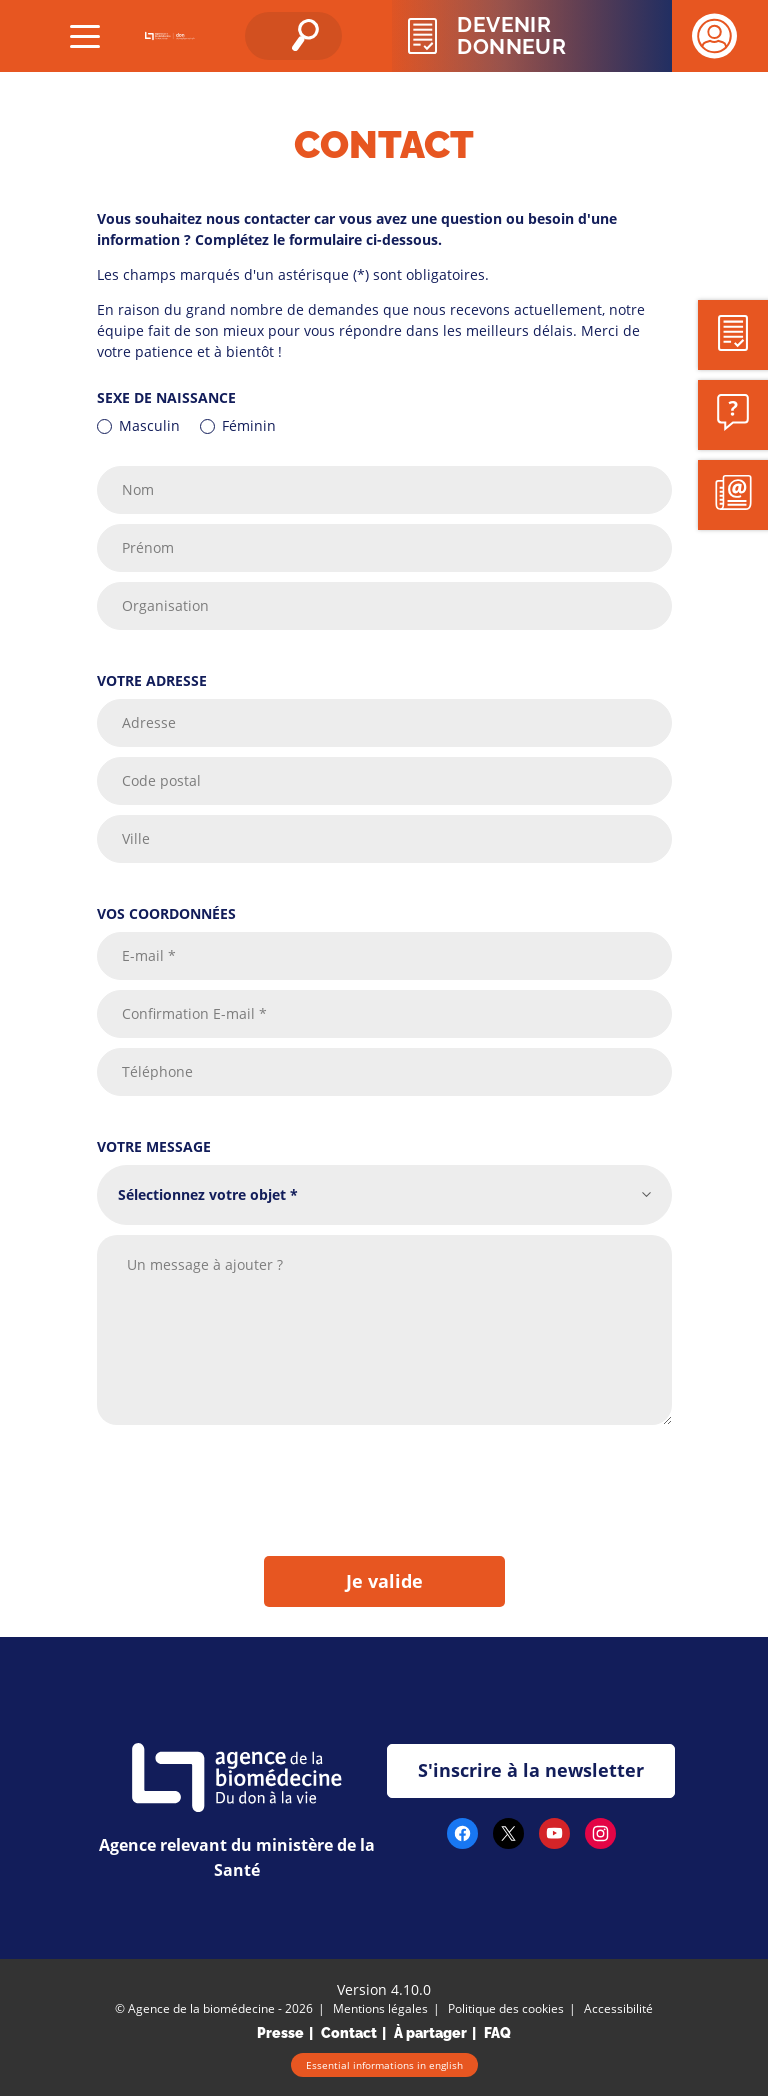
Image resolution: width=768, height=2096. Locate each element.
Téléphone (157, 1072)
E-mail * (149, 956)
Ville (136, 839)
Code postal (161, 781)
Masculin (149, 425)
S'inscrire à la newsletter (531, 1770)
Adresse (149, 723)
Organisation (165, 606)
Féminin (249, 425)
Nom (138, 490)
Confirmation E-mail (194, 1014)
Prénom (148, 548)
